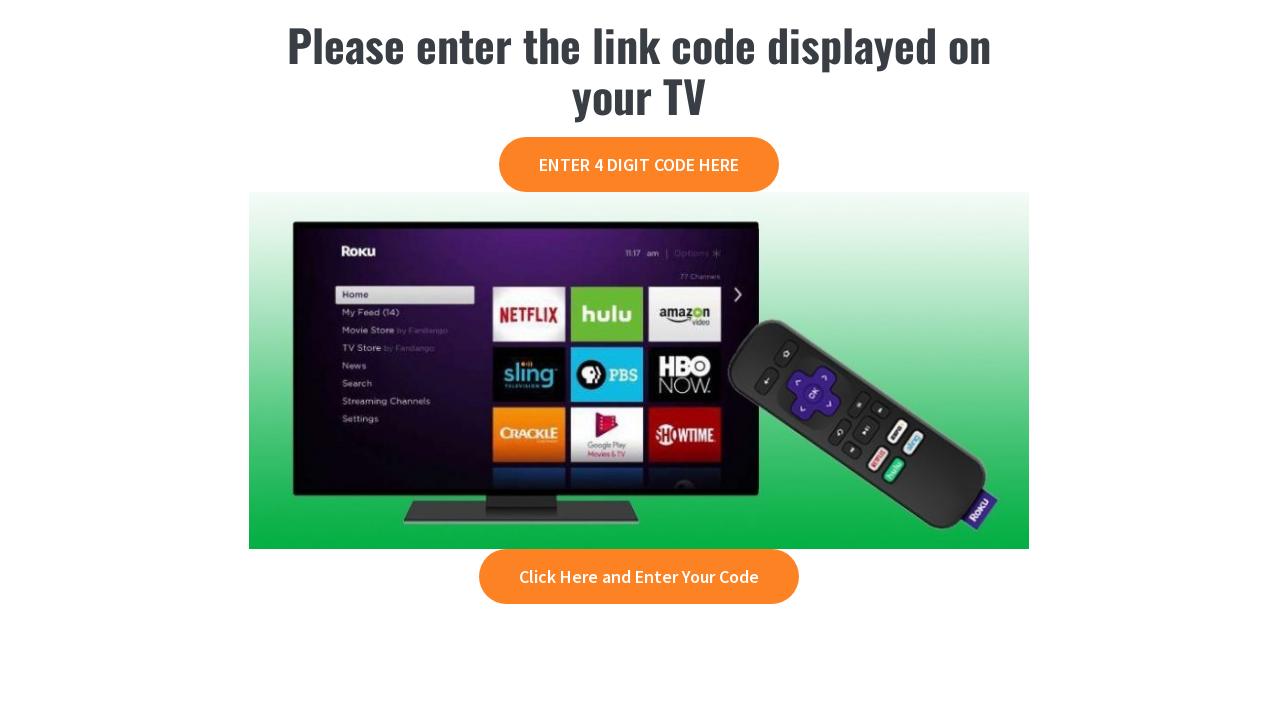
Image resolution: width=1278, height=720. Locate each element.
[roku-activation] (639, 203)
